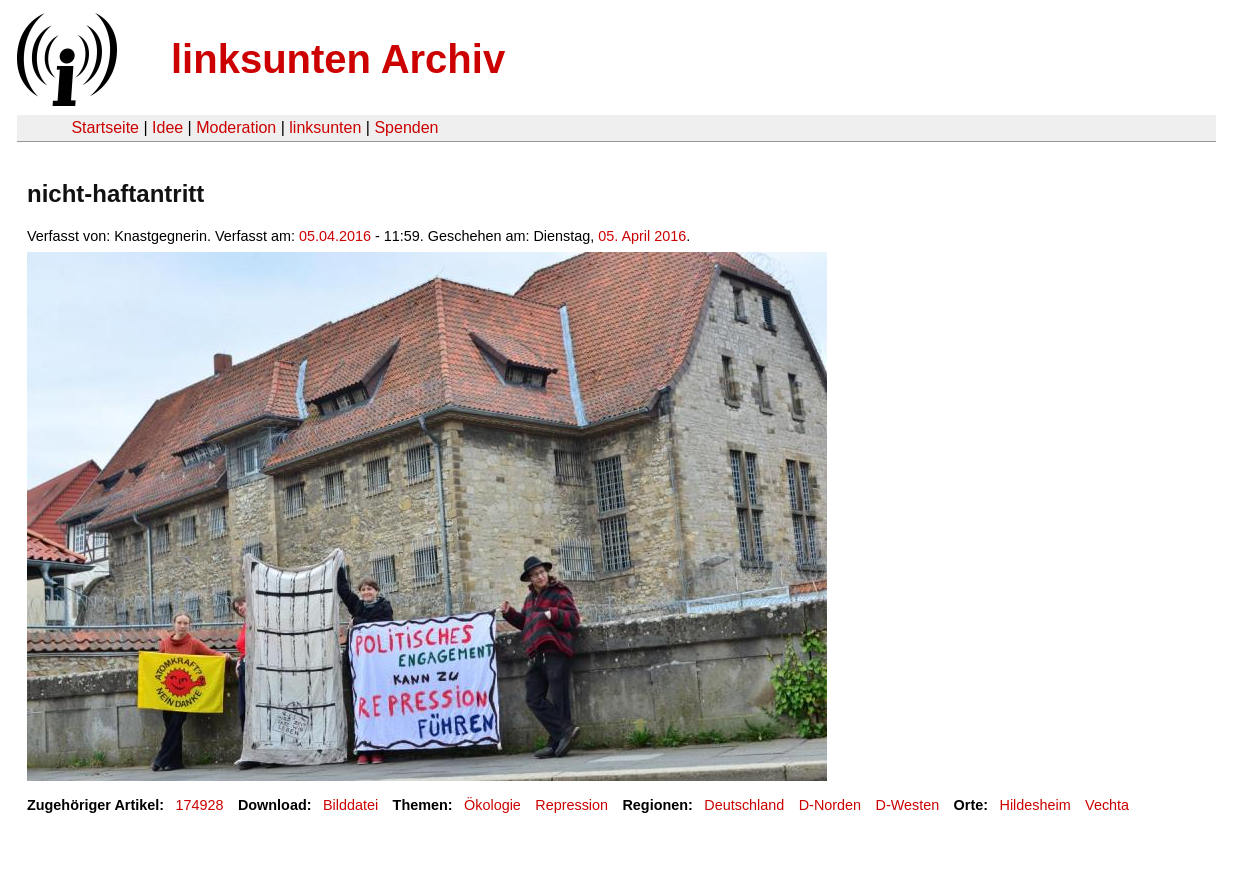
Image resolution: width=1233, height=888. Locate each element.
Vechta (1107, 805)
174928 (200, 805)
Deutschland (744, 805)
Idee (167, 127)
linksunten (325, 127)
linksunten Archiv (338, 59)
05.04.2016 (335, 236)
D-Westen (908, 805)
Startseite (105, 127)
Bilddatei (350, 805)
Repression (571, 805)
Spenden (406, 127)
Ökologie (492, 805)
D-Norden (830, 805)
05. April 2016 (642, 236)
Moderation (236, 127)
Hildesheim (1035, 805)
